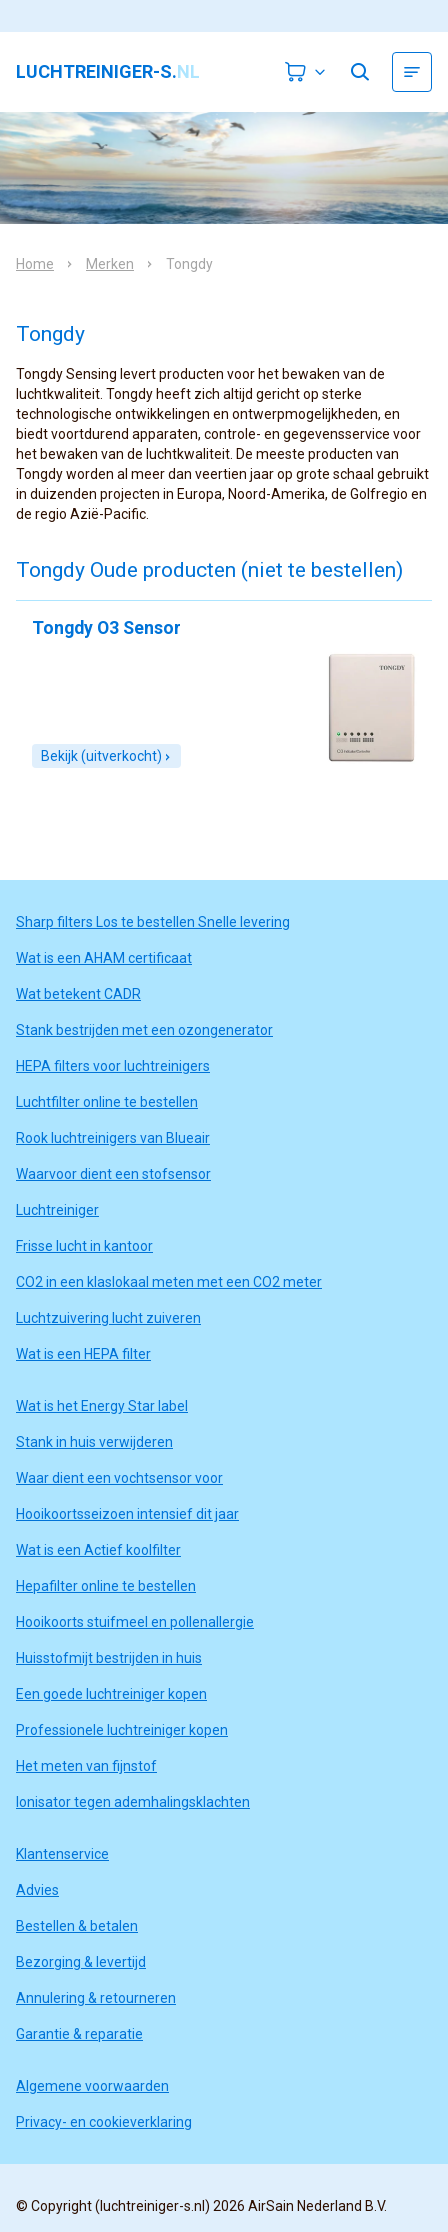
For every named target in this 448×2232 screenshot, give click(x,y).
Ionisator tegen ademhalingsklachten (133, 1802)
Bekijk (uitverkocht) (106, 756)
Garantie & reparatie (79, 2034)
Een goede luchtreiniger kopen (111, 1694)
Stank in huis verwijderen (94, 1442)
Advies (37, 1890)
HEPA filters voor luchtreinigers (113, 1066)
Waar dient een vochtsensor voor (119, 1478)
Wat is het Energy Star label (102, 1406)
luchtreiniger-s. (108, 72)
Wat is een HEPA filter (83, 1354)
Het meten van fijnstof (86, 1766)
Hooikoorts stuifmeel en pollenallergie (135, 1622)
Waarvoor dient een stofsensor (113, 1174)
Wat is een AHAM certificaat (104, 958)
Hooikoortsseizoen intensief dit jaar (127, 1514)
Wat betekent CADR (78, 994)
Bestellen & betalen (77, 1926)
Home (35, 264)
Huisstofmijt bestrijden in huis (109, 1658)
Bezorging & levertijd (81, 1962)
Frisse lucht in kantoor (84, 1246)
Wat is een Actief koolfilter (98, 1550)
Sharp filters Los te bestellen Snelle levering (153, 922)
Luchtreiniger (57, 1210)
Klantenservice (62, 1854)
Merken (110, 264)
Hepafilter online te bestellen (106, 1586)
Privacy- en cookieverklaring (104, 2122)
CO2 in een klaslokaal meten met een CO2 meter (169, 1282)
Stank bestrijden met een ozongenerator (144, 1030)
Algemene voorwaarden (92, 2086)
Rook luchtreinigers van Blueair (113, 1138)
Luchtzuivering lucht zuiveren (108, 1318)
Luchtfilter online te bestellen (107, 1102)
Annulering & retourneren (96, 1998)
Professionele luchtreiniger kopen (122, 1730)
